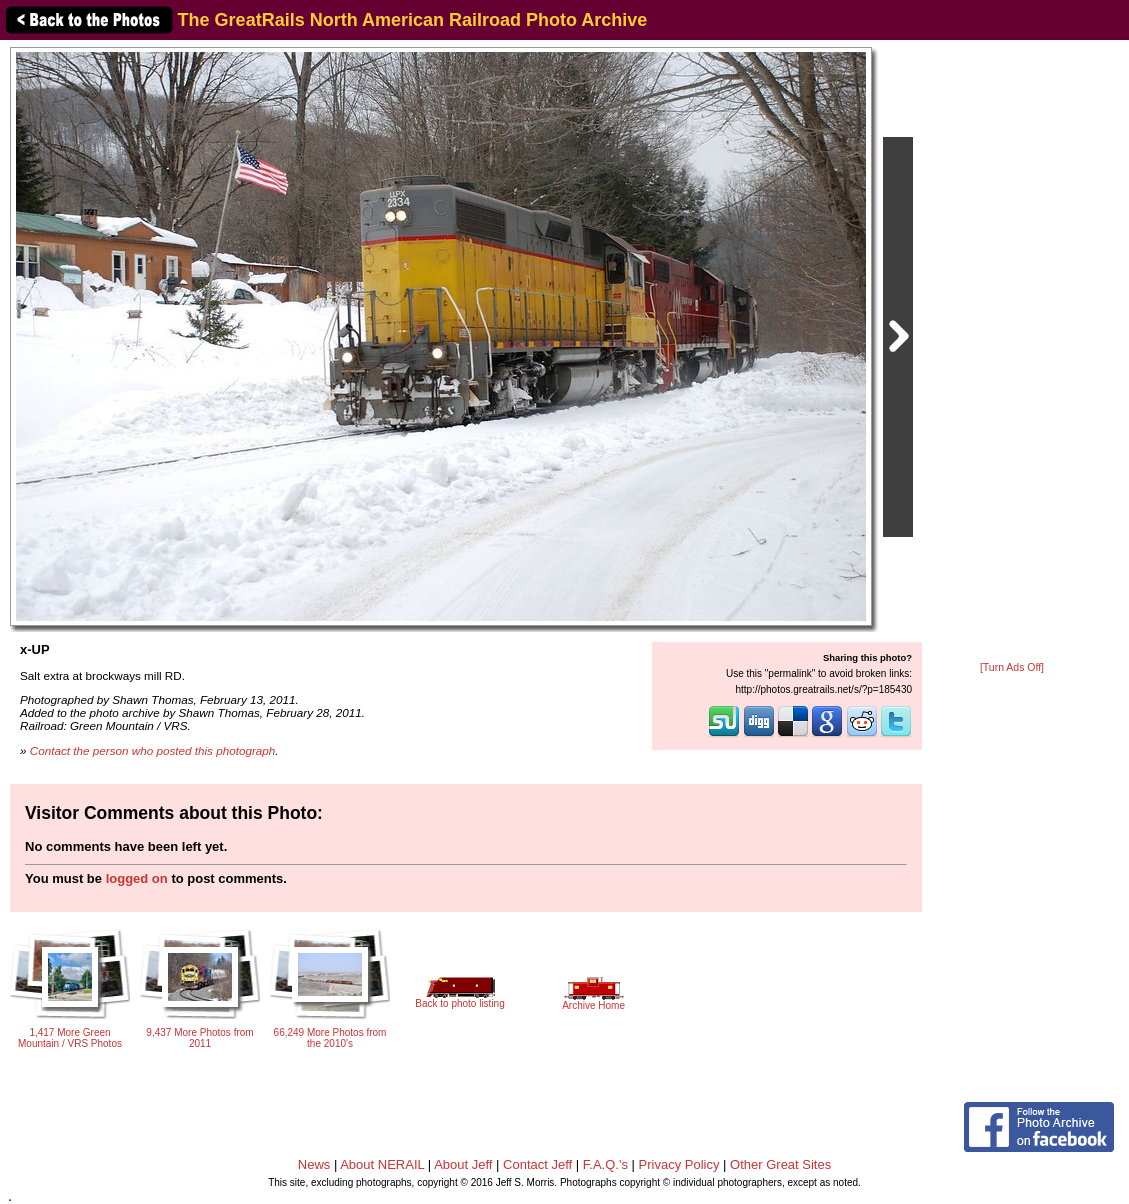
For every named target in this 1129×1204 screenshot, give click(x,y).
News (314, 1164)
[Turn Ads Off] (1012, 667)
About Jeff (463, 1164)
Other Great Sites (780, 1164)
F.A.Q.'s (605, 1164)
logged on (137, 878)
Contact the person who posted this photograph (153, 750)
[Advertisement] (1012, 352)
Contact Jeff (537, 1164)
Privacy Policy (679, 1164)
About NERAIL (382, 1164)
